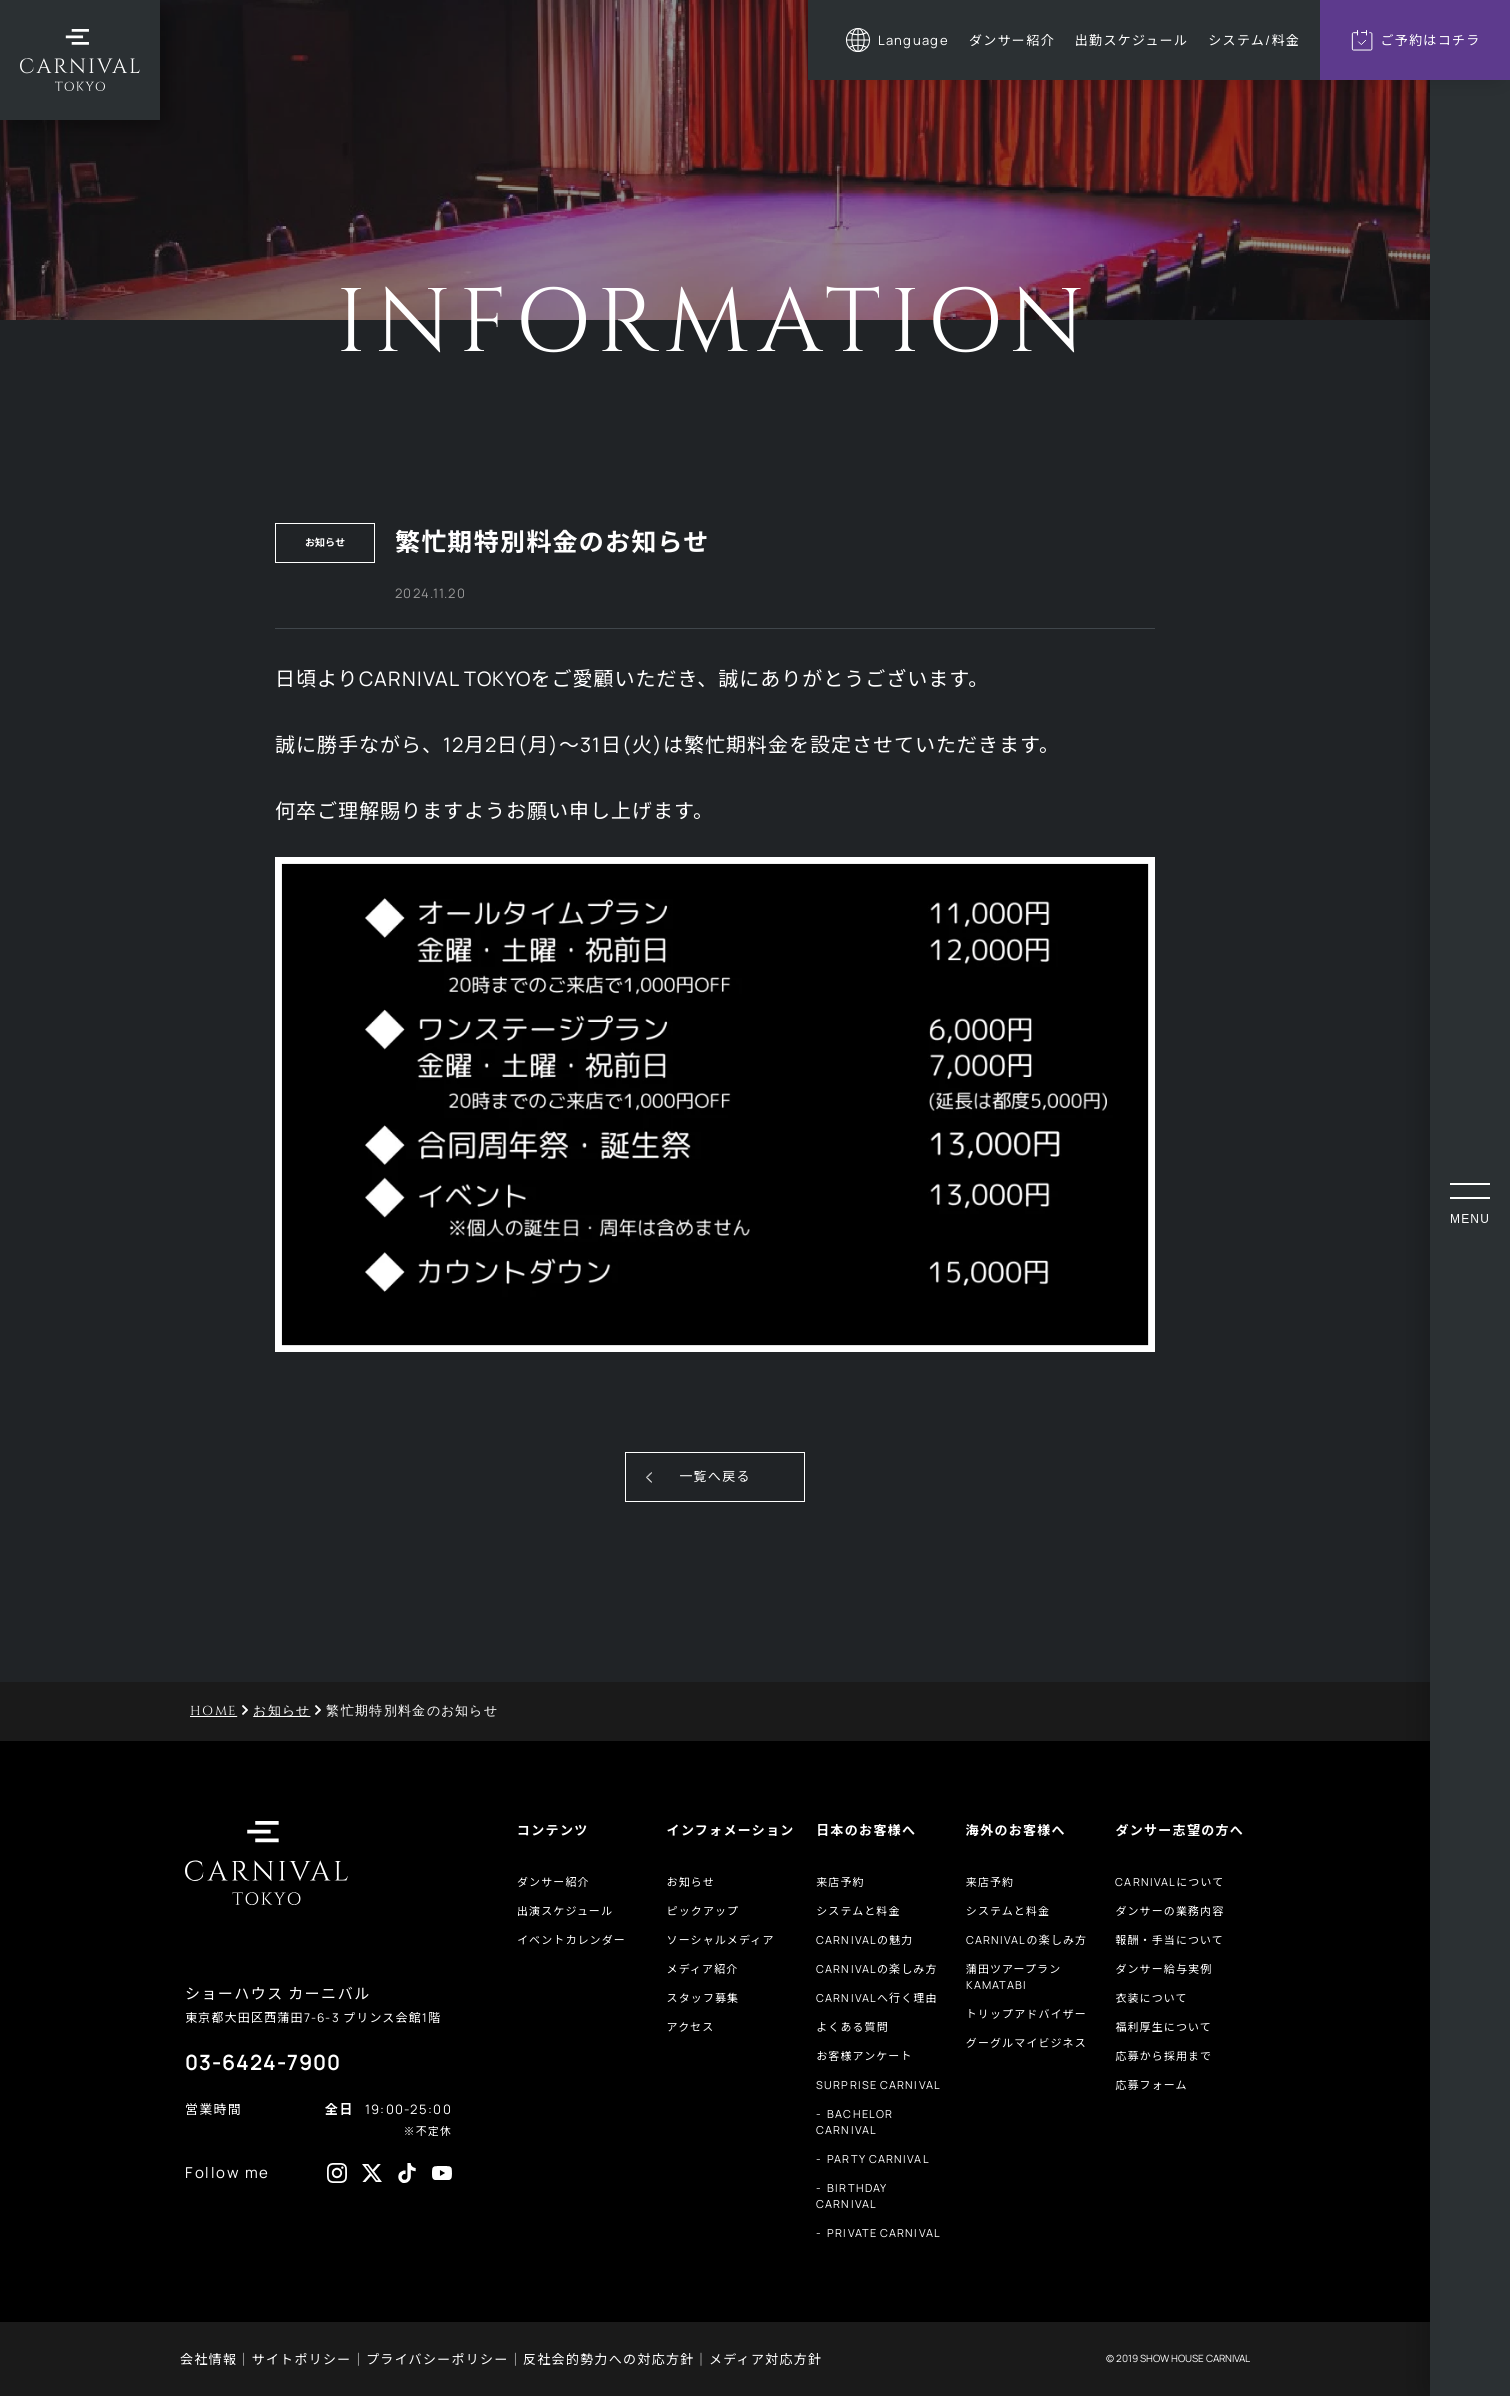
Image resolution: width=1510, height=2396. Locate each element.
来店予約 (840, 1881)
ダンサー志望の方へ (1179, 1830)
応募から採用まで (1163, 2055)
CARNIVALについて (1169, 1881)
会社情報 (208, 2359)
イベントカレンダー (571, 1939)
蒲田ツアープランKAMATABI (1013, 1976)
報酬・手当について (1169, 1939)
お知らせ (691, 1881)
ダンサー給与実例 (1163, 1968)
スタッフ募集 (703, 1997)
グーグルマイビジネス (1026, 2042)
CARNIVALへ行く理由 (876, 1997)
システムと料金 (858, 1910)
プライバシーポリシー (437, 2359)
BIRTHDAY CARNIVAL (851, 2195)
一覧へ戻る (715, 1476)
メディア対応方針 (766, 2359)
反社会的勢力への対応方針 (609, 2359)
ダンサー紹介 (553, 1881)
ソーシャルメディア (721, 1939)
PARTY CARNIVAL (878, 2158)
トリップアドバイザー (1026, 2013)
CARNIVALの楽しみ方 (876, 1968)
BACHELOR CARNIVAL (854, 2121)
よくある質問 (852, 2026)
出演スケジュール (565, 1910)
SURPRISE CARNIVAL (878, 2084)
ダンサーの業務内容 (1169, 1910)
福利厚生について (1163, 2026)
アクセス (691, 2026)
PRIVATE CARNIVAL (884, 2232)
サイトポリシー (302, 2359)
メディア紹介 (703, 1968)
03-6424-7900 (263, 2062)
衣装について (1151, 1997)
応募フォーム (1151, 2084)
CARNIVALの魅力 (864, 1939)
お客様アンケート (864, 2055)
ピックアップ (703, 1910)
